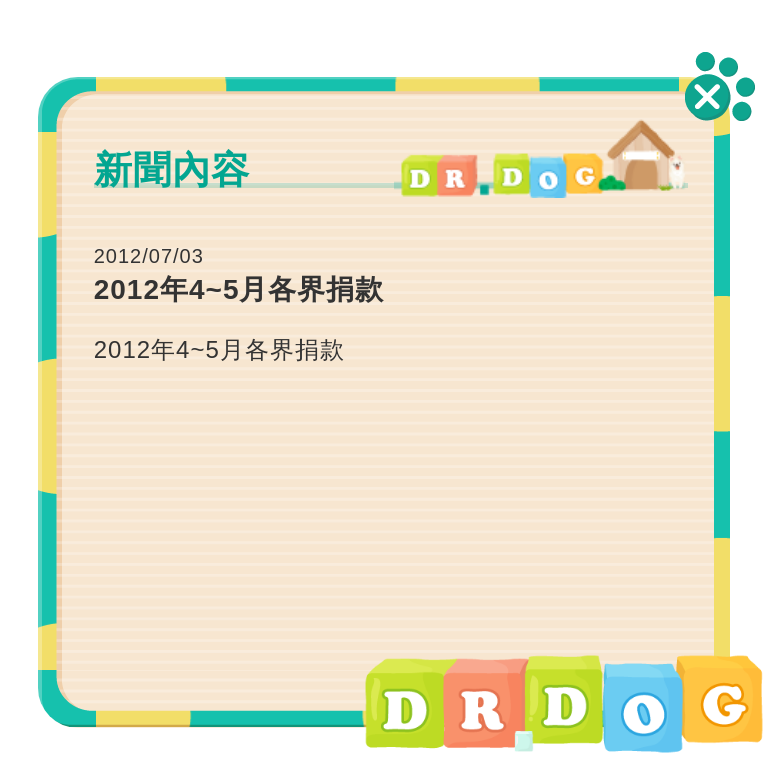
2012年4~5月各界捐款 (219, 349)
